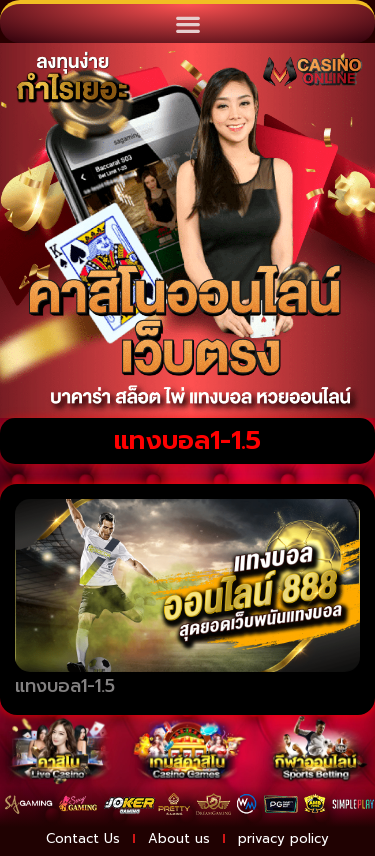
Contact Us (83, 838)
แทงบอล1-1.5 (65, 686)
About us (179, 838)
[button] (187, 23)
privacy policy (283, 838)
